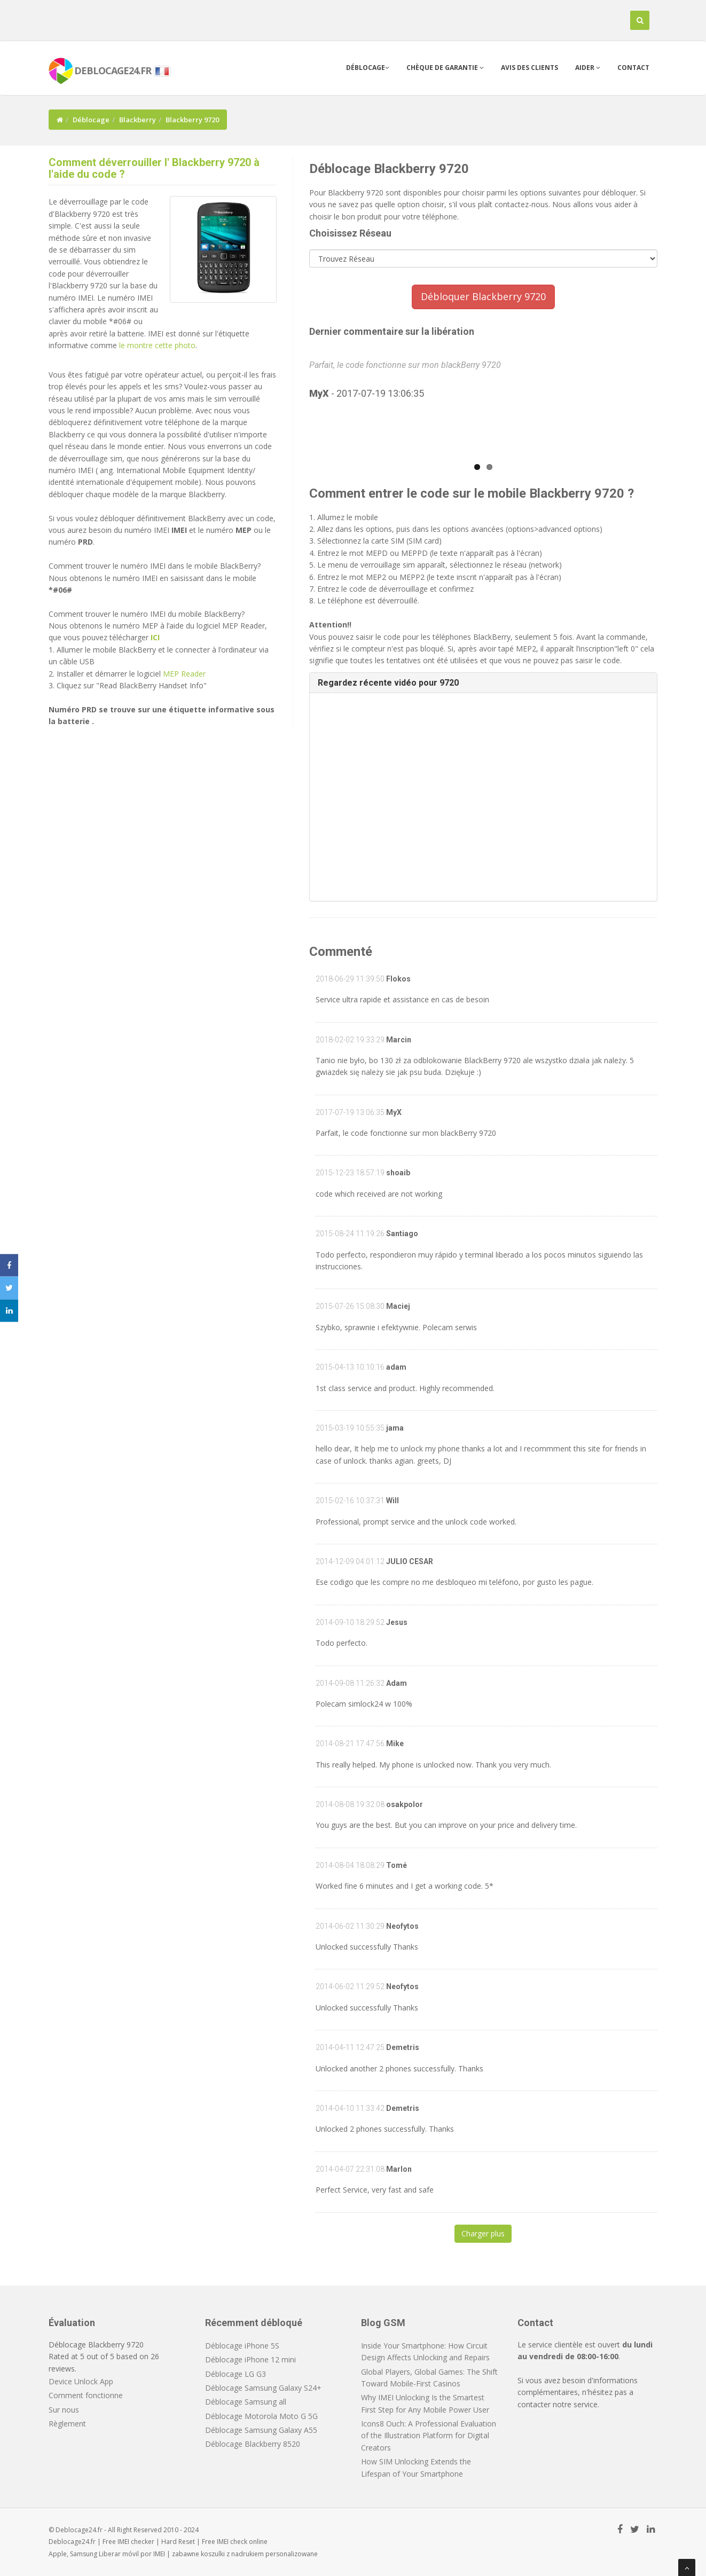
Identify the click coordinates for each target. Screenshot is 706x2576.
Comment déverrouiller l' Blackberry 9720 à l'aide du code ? (154, 168)
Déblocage (367, 67)
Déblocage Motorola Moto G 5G (261, 2416)
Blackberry (137, 119)
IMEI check (232, 2541)
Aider (587, 67)
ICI (155, 637)
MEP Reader (184, 674)
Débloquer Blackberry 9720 (483, 296)
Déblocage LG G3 (235, 2374)
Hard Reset (178, 2541)
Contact (633, 67)
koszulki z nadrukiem (232, 2553)
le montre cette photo (157, 345)
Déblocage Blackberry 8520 (252, 2444)
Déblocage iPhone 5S (242, 2346)
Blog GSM (383, 2322)
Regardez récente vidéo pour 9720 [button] (388, 683)
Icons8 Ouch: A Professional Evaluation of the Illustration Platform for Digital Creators (428, 2435)
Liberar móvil (119, 2553)
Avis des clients (529, 67)
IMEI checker (135, 2541)
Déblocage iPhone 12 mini (250, 2359)
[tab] (483, 683)
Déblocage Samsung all (245, 2402)
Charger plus (483, 2233)
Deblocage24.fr (72, 2541)
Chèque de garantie (445, 67)
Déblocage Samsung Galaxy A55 (261, 2430)
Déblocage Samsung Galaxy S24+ (263, 2388)
